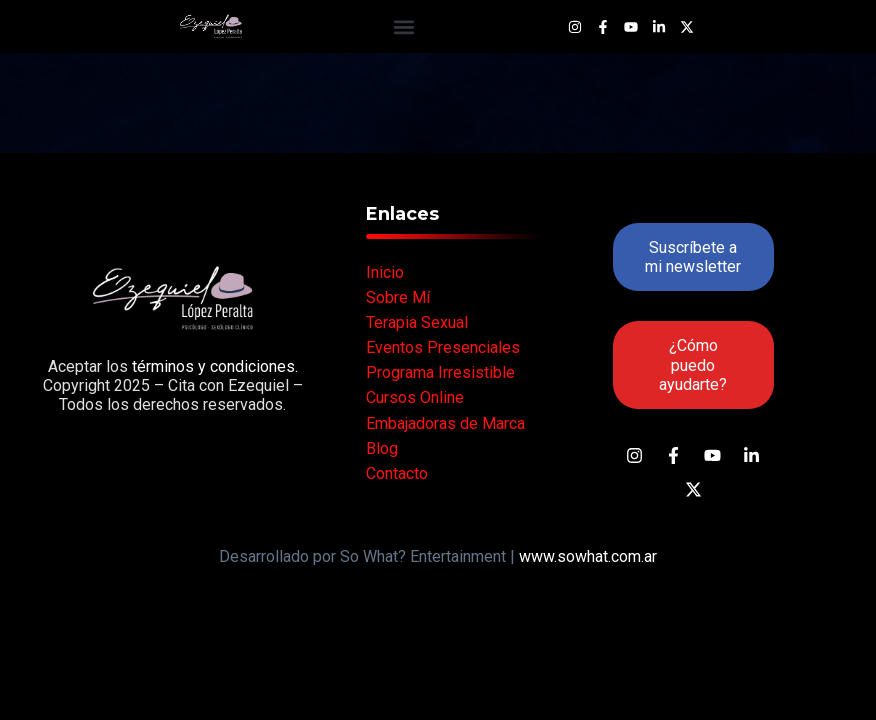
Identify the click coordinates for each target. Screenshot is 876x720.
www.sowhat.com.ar (588, 556)
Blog (382, 448)
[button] (403, 26)
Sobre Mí (398, 297)
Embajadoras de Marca (445, 423)
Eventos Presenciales (443, 347)
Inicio (385, 272)
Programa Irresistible (440, 372)
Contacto (397, 473)
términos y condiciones (211, 366)
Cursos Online (415, 397)
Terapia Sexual (417, 322)
